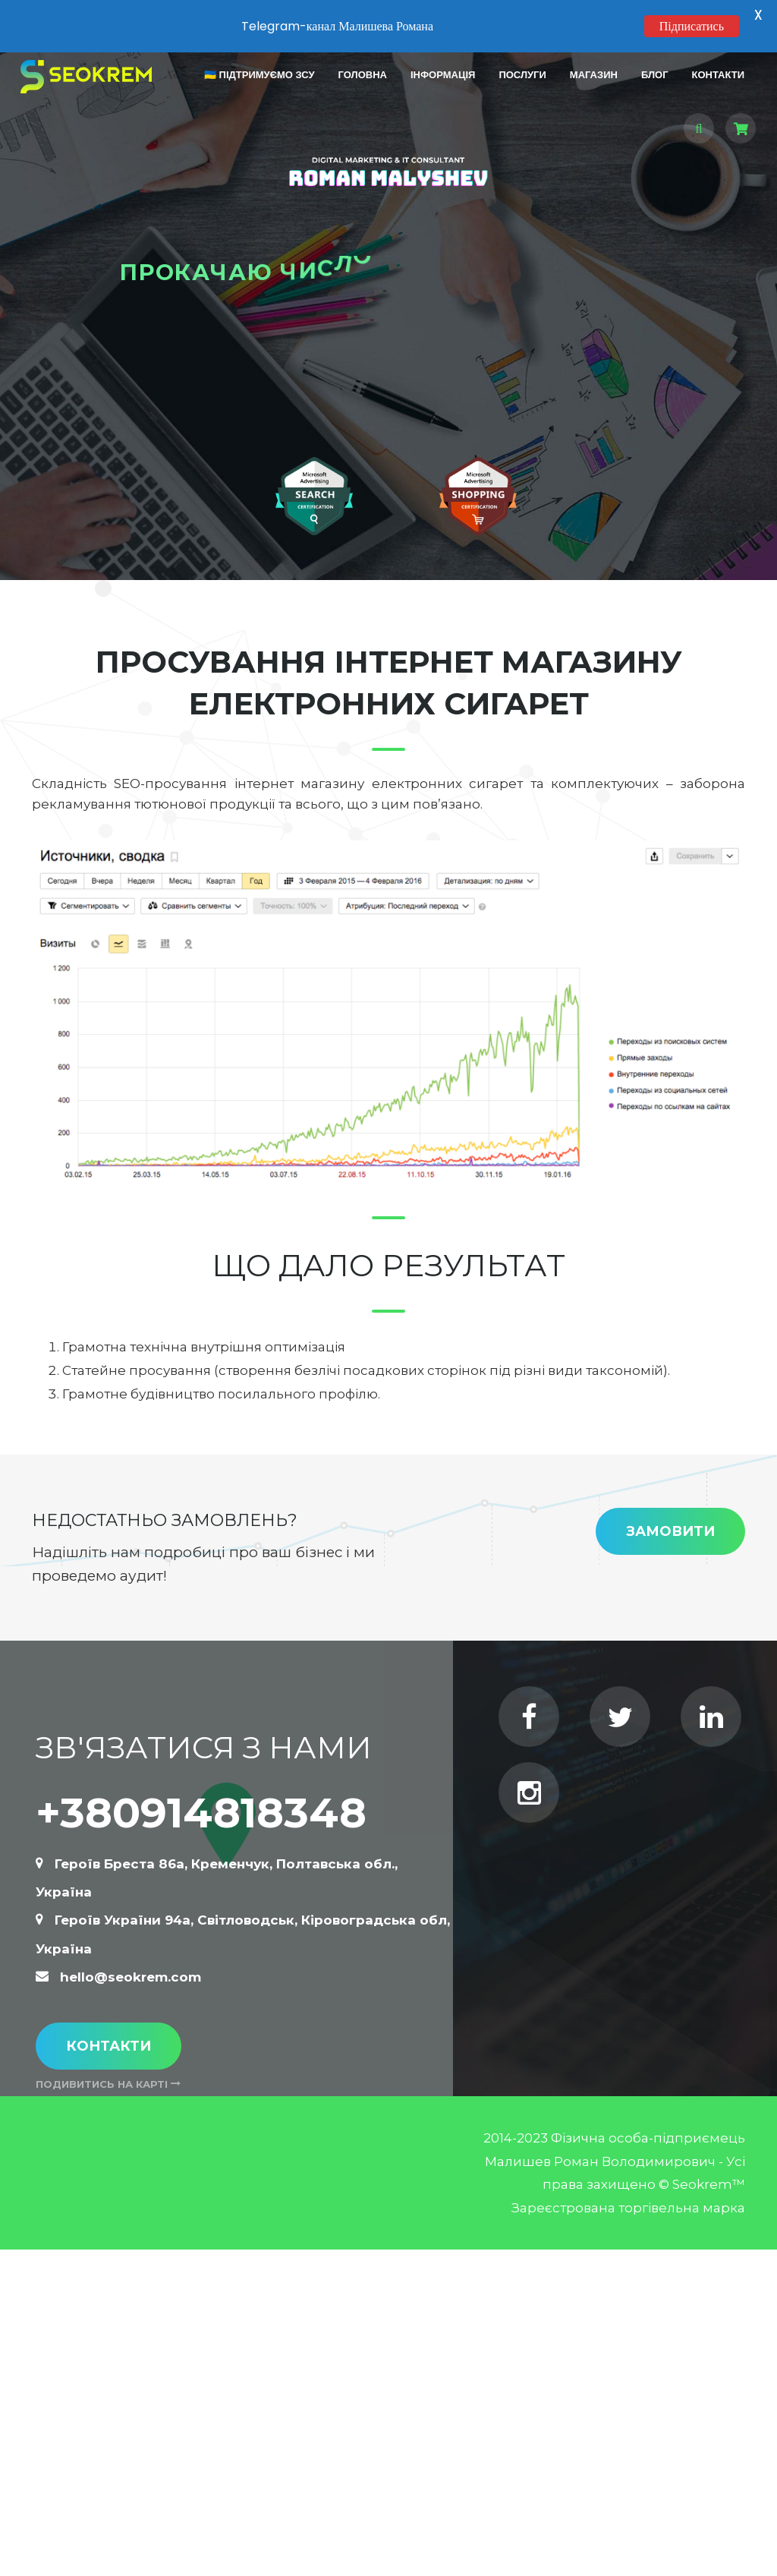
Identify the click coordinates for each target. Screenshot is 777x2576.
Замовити (670, 1529)
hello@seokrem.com (130, 1974)
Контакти (108, 2043)
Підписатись (691, 26)
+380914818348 (201, 1810)
